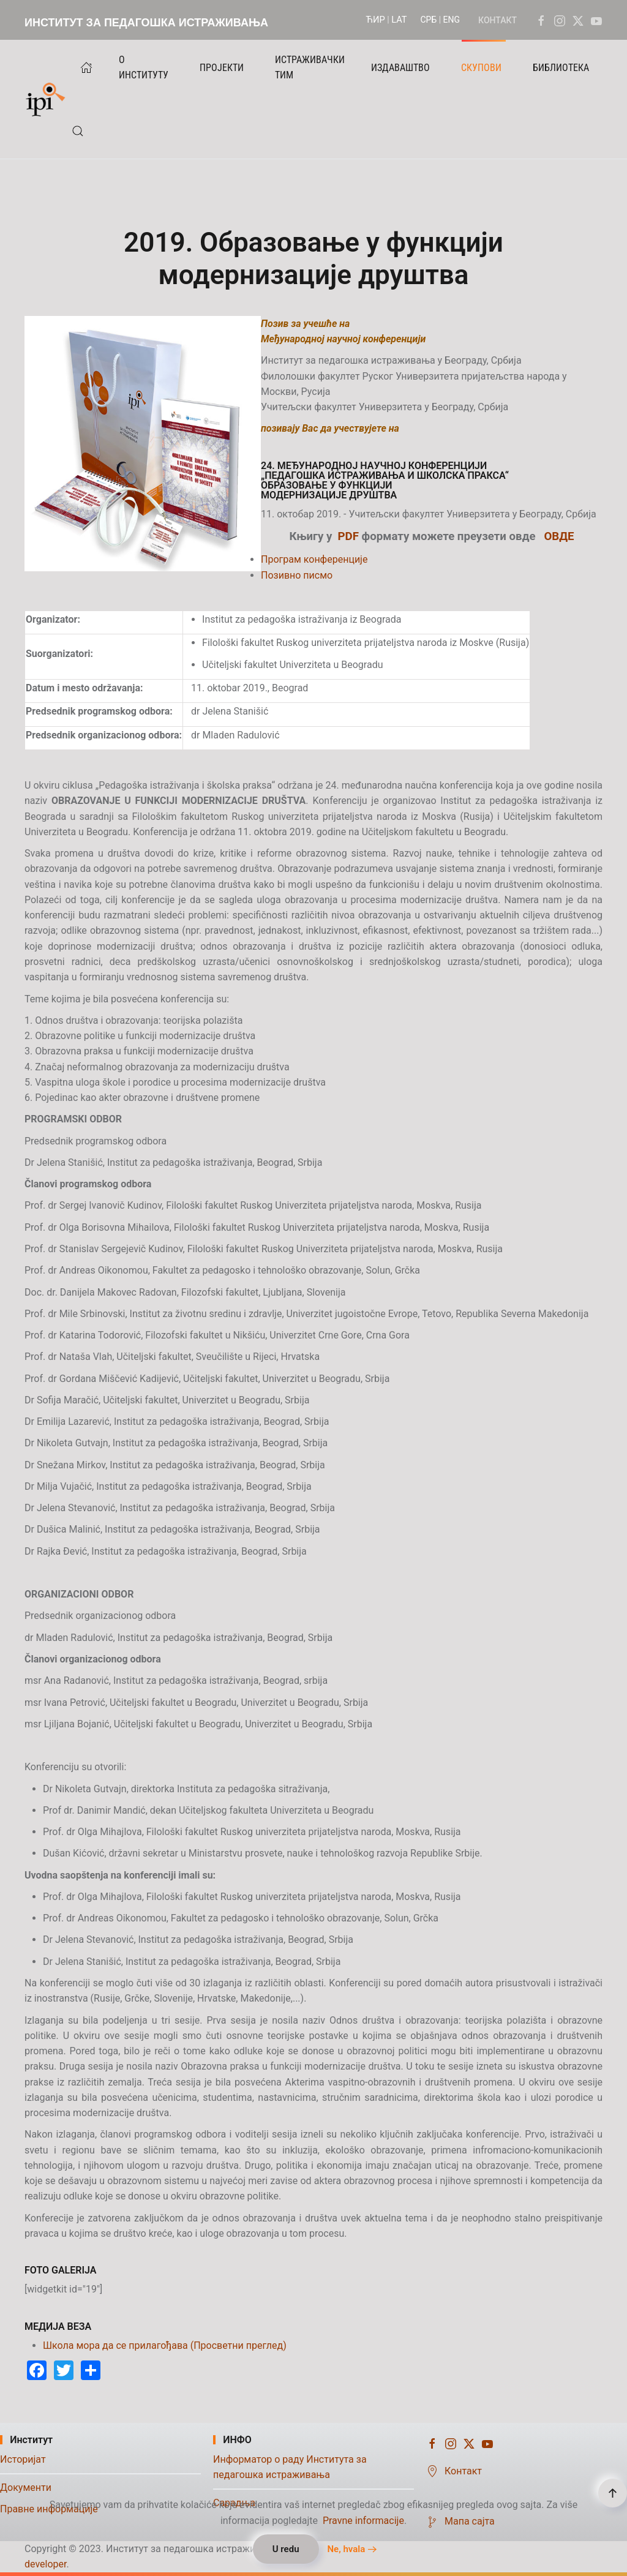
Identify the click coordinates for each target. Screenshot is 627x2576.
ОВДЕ (559, 536)
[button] (78, 131)
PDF (348, 536)
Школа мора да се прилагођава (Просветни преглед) (165, 2345)
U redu (285, 2549)
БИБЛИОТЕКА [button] (561, 67)
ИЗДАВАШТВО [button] (400, 67)
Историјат (23, 2459)
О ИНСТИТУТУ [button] (143, 67)
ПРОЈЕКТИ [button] (222, 67)
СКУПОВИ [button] (481, 67)
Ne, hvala (346, 2549)
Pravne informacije (363, 2520)
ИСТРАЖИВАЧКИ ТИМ (310, 67)
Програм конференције (314, 559)
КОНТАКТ (497, 20)
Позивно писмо (296, 575)
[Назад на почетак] (48, 99)
